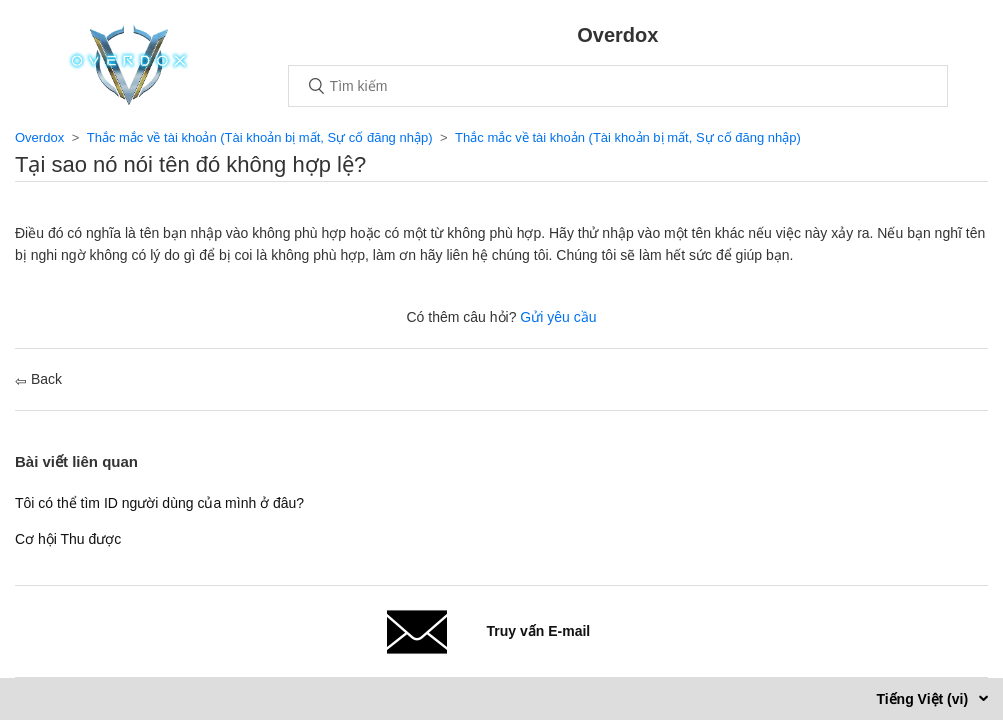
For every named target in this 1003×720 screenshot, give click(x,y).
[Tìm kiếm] (618, 86)
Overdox (39, 137)
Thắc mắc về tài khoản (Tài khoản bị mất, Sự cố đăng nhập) (260, 137)
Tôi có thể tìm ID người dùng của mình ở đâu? (159, 503)
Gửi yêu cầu (558, 317)
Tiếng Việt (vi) (924, 699)
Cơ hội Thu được (68, 539)
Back (38, 379)
